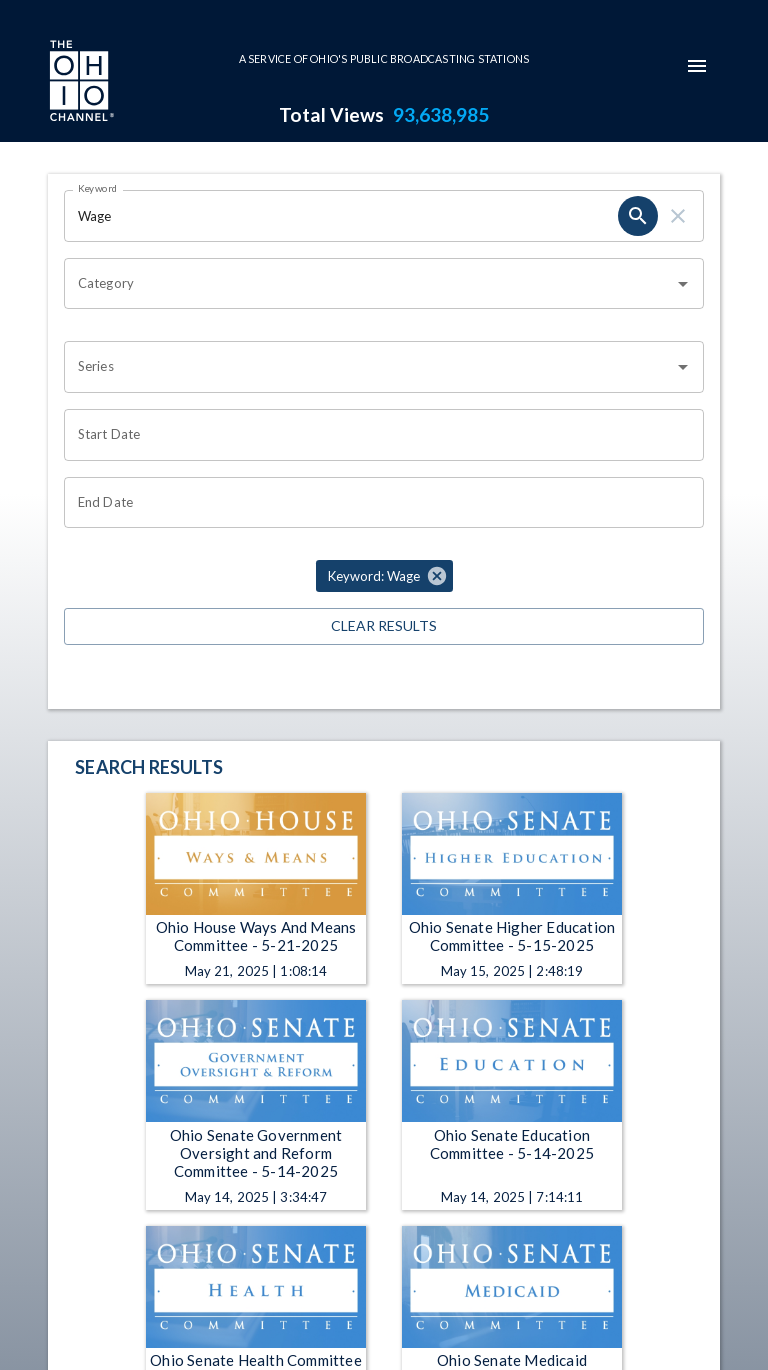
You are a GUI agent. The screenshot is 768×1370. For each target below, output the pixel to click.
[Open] (683, 284)
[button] (384, 576)
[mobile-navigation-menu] (697, 66)
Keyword (98, 188)
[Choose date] (377, 435)
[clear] (678, 216)
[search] (638, 216)
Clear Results (384, 626)
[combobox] (369, 284)
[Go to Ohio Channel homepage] (80, 83)
